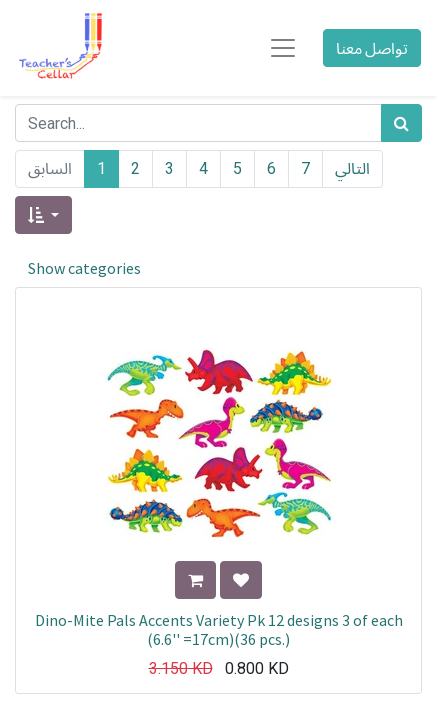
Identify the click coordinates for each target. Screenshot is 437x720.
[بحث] (401, 123)
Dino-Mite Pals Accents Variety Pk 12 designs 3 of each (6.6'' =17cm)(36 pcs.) (219, 629)
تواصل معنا (372, 48)
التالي (352, 168)
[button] (43, 215)
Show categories (84, 268)
